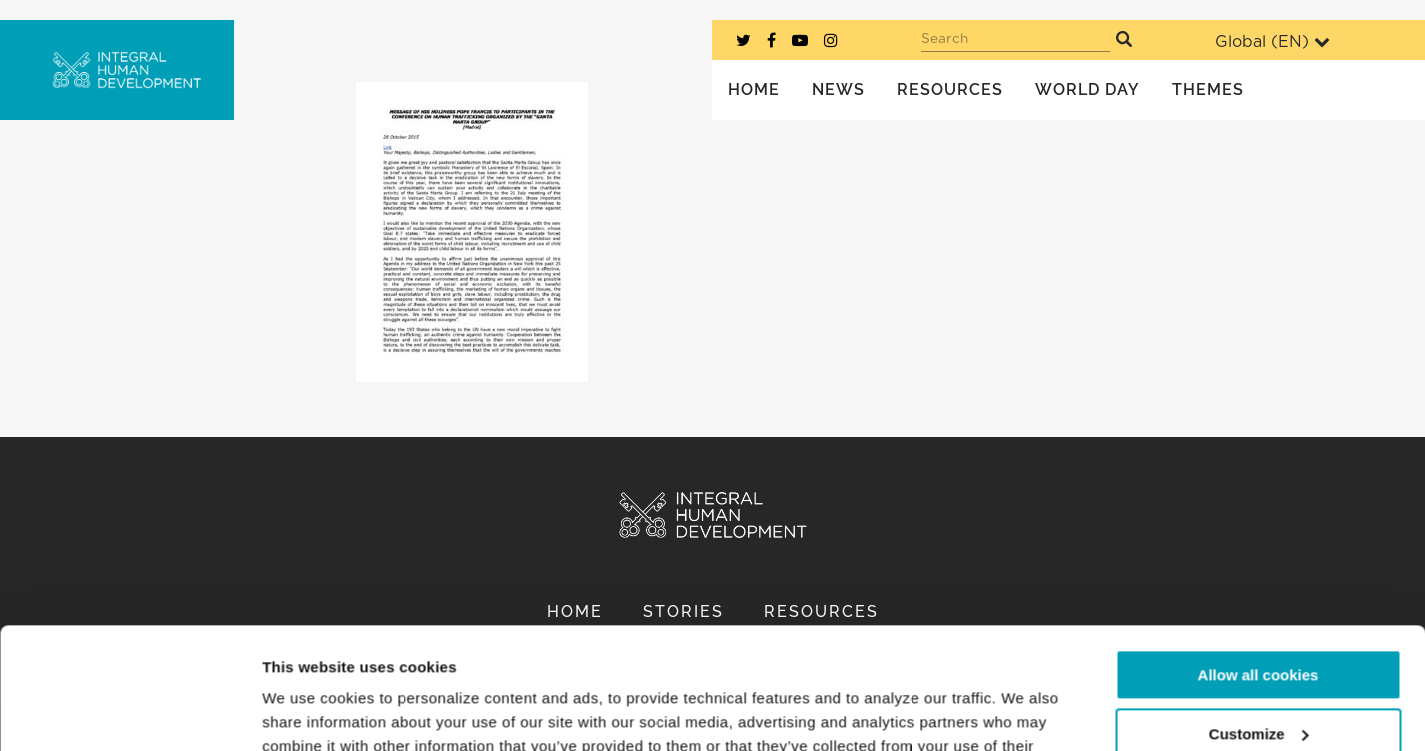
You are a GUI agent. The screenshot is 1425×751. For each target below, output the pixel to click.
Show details (308, 711)
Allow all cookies (1258, 561)
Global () (1272, 41)
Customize (1259, 619)
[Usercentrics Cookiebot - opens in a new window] (129, 712)
